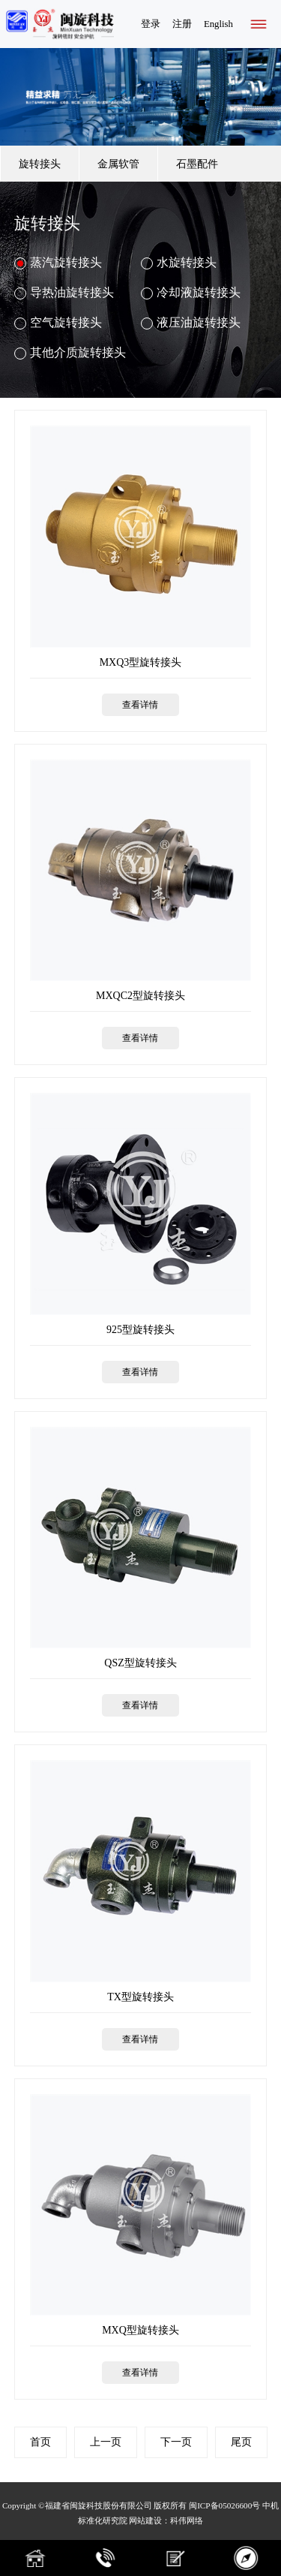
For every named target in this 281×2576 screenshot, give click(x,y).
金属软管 (118, 164)
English (218, 24)
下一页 (176, 2442)
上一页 (105, 2442)
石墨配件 (197, 164)
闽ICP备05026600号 (224, 2505)
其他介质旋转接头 (70, 353)
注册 (182, 24)
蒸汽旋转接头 (58, 262)
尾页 (241, 2442)
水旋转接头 (179, 262)
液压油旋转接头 (191, 323)
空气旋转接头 (58, 323)
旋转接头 (40, 164)
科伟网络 (186, 2520)
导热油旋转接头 (64, 292)
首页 (40, 2442)
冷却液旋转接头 (191, 292)
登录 (150, 24)
